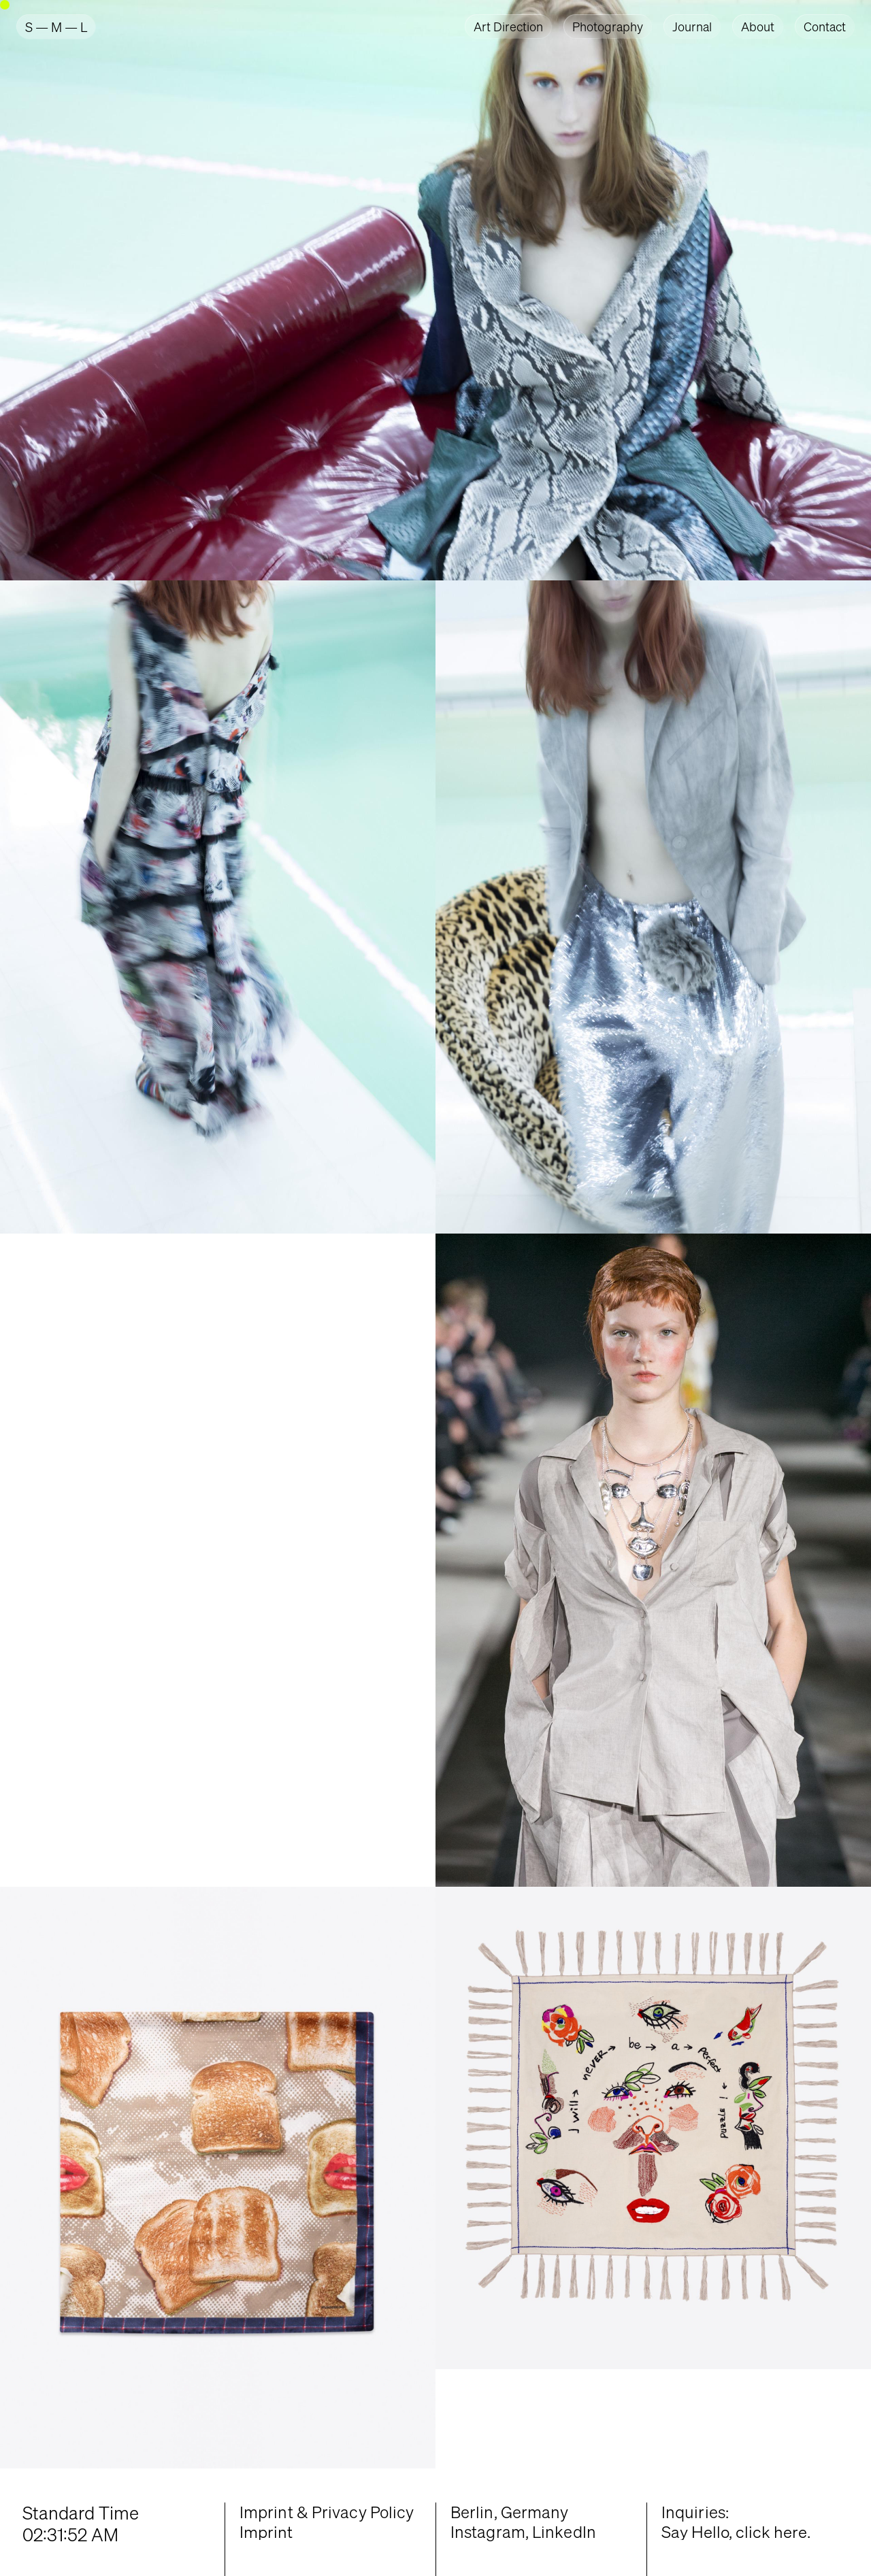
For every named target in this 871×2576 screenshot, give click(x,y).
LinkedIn (564, 2532)
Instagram (487, 2532)
